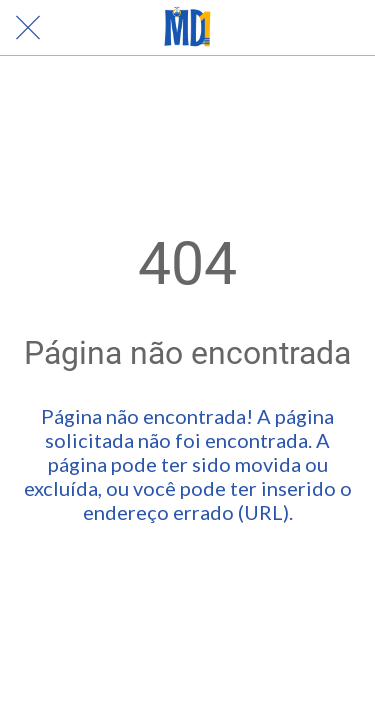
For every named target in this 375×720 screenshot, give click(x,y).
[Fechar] (28, 28)
